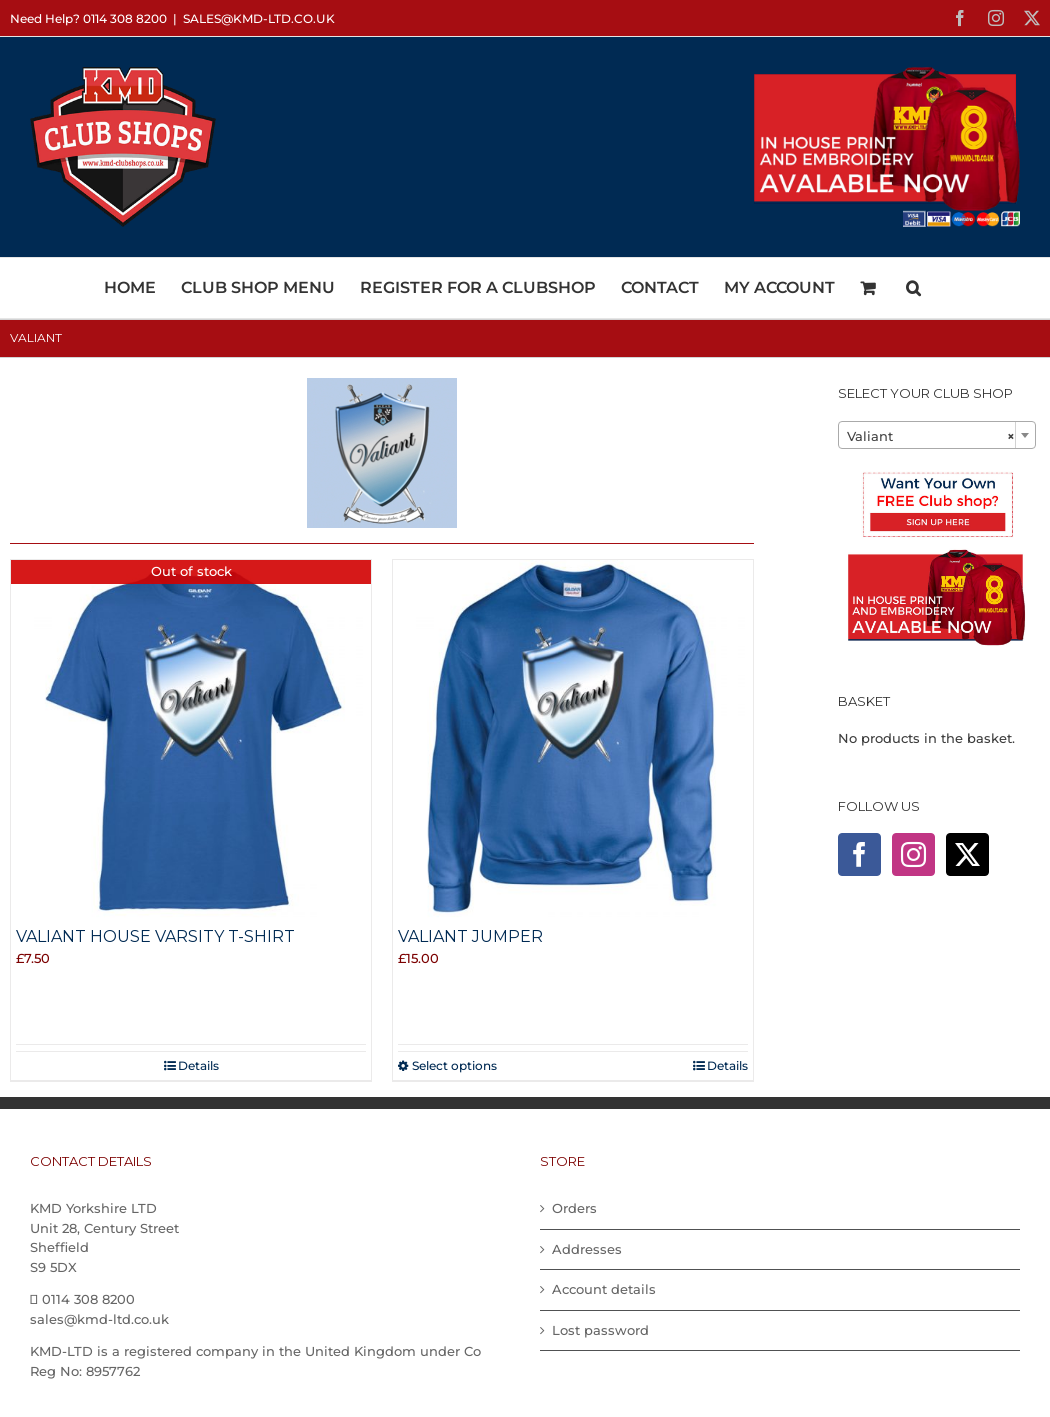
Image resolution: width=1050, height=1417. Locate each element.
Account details (604, 1289)
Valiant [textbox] (931, 436)
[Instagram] (913, 854)
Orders (574, 1208)
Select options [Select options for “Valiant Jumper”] (454, 1065)
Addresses (587, 1249)
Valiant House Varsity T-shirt (155, 936)
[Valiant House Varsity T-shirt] (191, 740)
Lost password (600, 1330)
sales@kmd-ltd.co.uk (259, 18)
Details (198, 1065)
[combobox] (937, 435)
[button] (913, 288)
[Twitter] (967, 854)
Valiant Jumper (470, 936)
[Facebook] (859, 854)
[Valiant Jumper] (573, 740)
